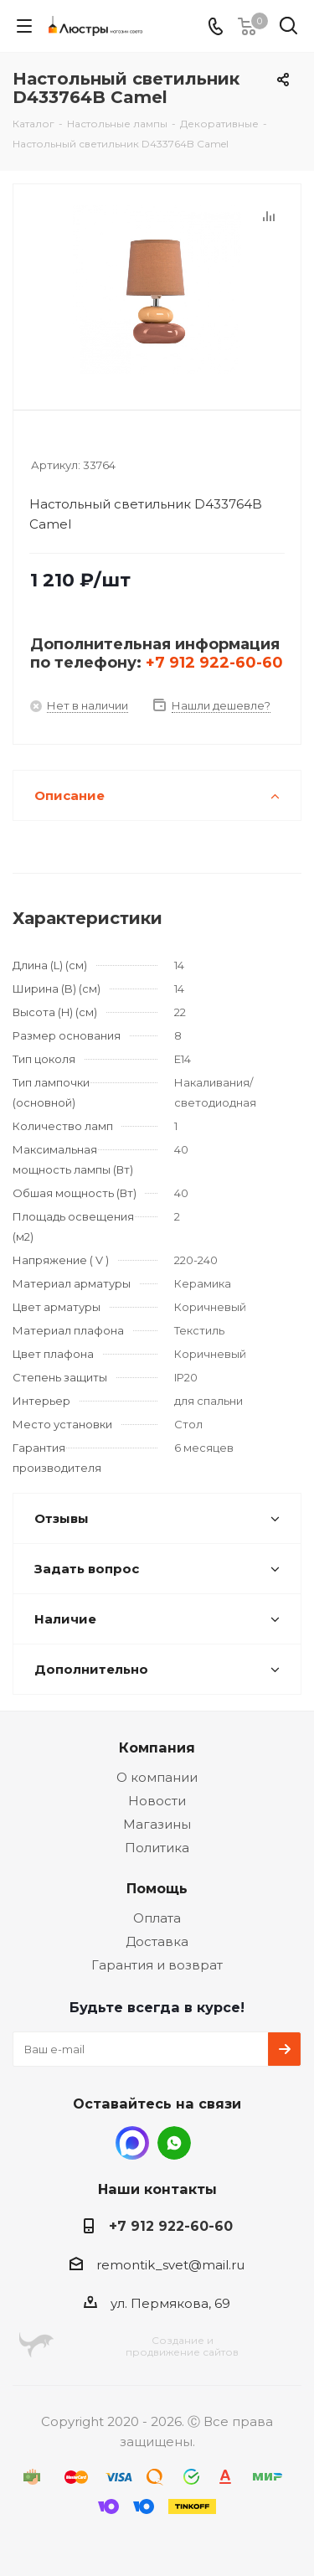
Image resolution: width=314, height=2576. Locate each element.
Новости (157, 1801)
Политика (157, 1848)
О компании (157, 1777)
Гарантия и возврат (157, 1965)
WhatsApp (174, 2143)
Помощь (157, 1888)
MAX (132, 2143)
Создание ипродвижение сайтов (182, 2346)
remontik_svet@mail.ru (170, 2265)
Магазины (157, 1824)
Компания (157, 1747)
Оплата (157, 1918)
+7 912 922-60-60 (214, 662)
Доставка (157, 1941)
